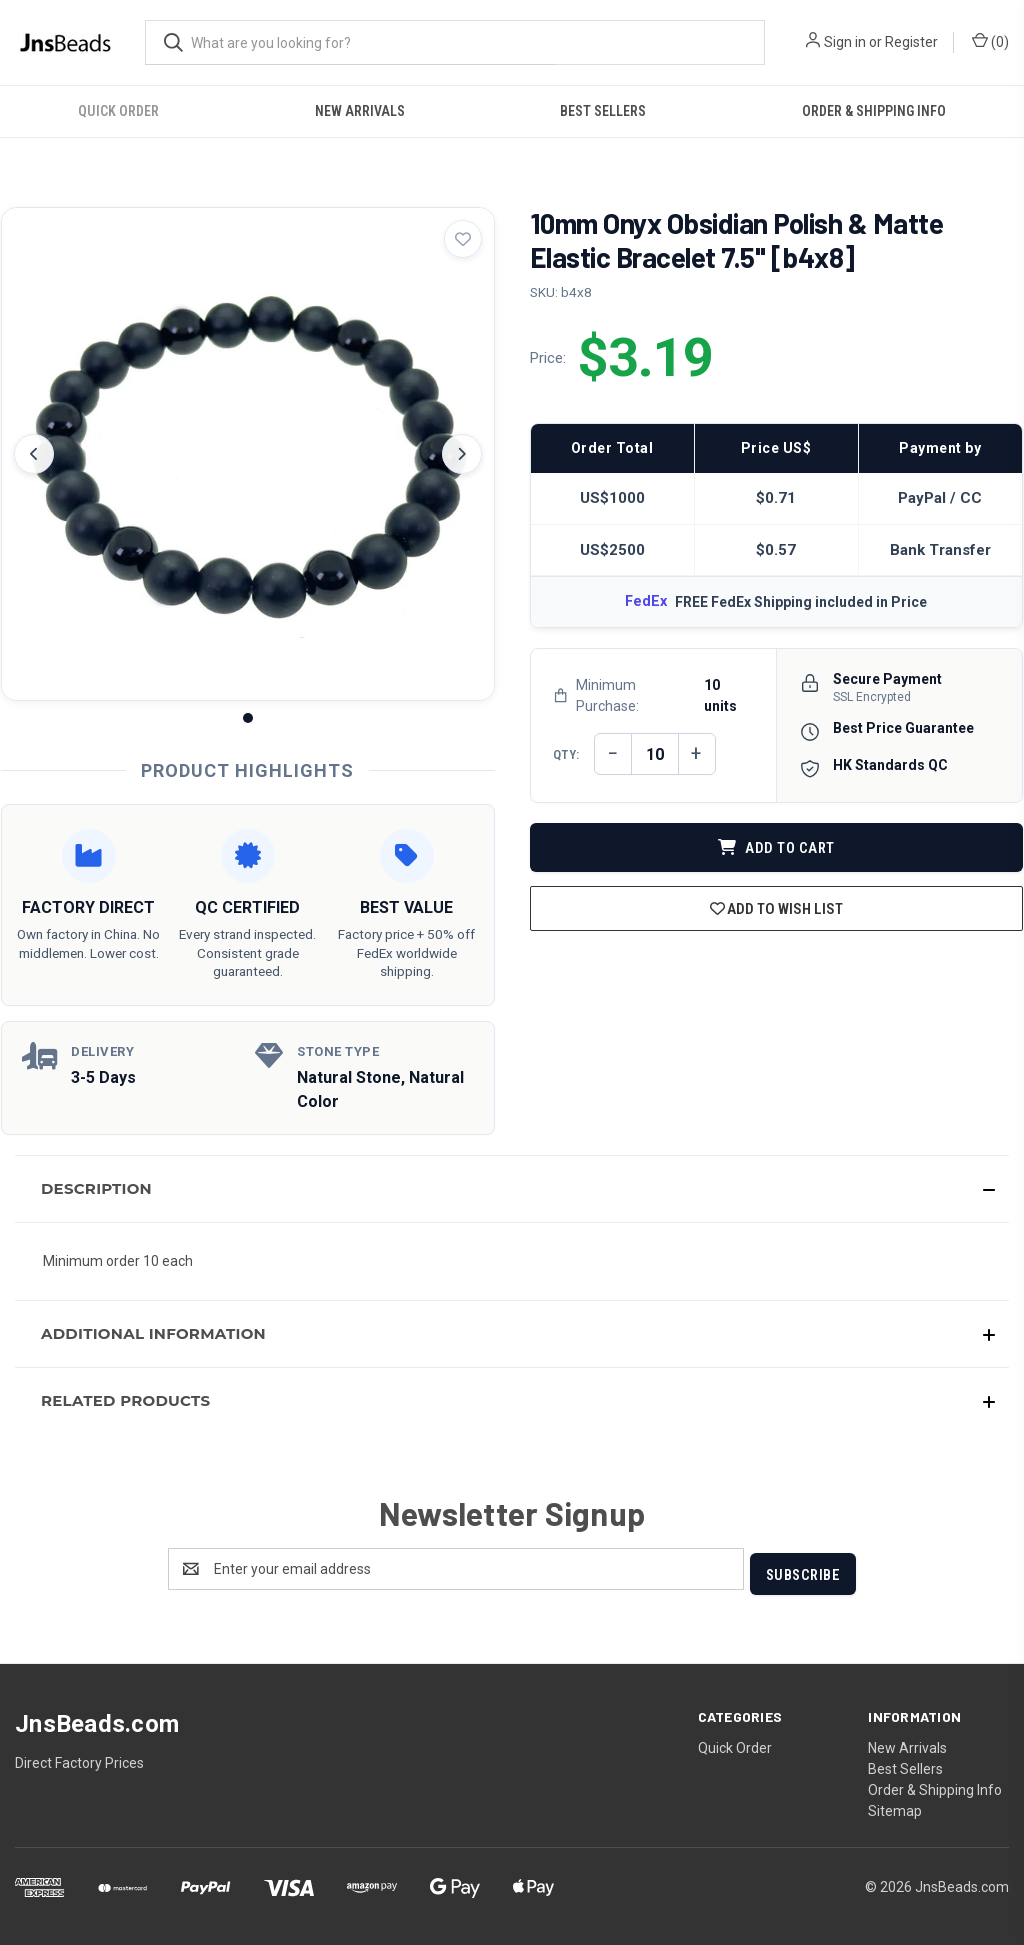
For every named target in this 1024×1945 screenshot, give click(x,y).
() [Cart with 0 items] (990, 41)
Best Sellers (603, 111)
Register (911, 42)
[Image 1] (248, 718)
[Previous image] (34, 454)
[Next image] (462, 454)
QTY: (566, 754)
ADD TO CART (776, 848)
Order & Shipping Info (874, 111)
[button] (512, 1189)
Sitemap (895, 1806)
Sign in (845, 42)
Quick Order (118, 111)
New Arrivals (360, 111)
